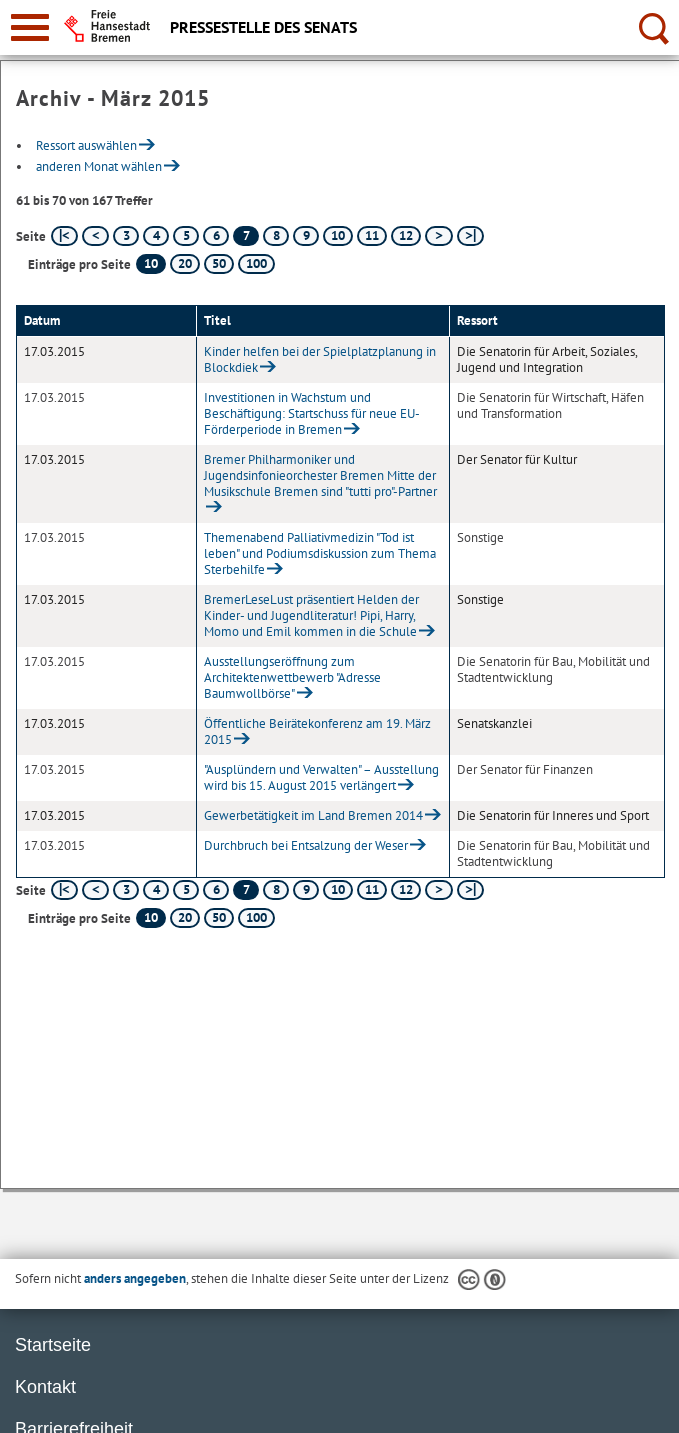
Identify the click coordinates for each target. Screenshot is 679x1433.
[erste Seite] (64, 236)
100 (256, 263)
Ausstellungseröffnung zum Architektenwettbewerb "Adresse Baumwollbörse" (292, 677)
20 (185, 263)
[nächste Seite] (438, 236)
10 (338, 235)
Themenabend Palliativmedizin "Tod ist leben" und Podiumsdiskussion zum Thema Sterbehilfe (320, 553)
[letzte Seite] (470, 236)
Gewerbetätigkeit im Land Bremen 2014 (313, 815)
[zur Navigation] (30, 27)
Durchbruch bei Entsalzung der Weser (306, 845)
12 (406, 235)
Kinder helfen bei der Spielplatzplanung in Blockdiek (320, 359)
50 (219, 263)
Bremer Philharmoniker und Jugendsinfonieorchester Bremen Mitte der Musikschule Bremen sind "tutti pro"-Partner (320, 475)
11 (372, 235)
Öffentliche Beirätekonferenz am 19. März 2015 (317, 731)
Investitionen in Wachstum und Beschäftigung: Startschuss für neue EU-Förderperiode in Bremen (312, 413)
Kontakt (45, 1387)
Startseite (53, 1345)
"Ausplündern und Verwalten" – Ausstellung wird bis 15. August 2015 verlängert (321, 777)
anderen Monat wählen (99, 166)
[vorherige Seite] (95, 236)
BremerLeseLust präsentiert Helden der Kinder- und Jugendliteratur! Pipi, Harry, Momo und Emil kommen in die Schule (311, 615)
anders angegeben (135, 1278)
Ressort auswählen (86, 145)
